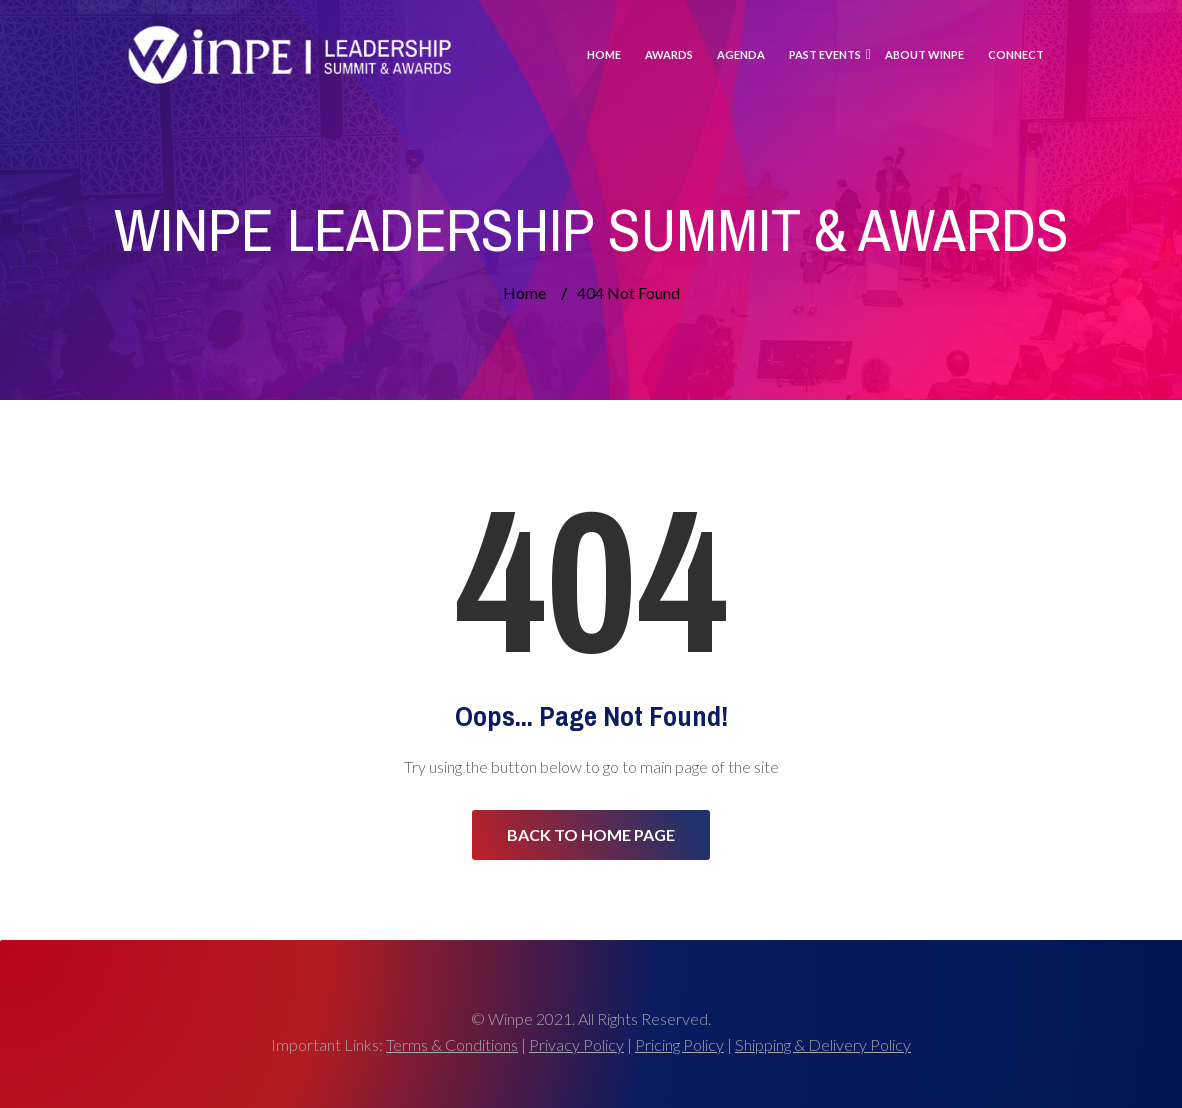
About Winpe (924, 54)
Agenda (741, 54)
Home (604, 54)
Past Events (825, 54)
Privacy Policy (576, 1044)
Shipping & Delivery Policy (823, 1044)
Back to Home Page (591, 834)
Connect (1016, 54)
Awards (669, 54)
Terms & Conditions (452, 1044)
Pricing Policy (679, 1044)
